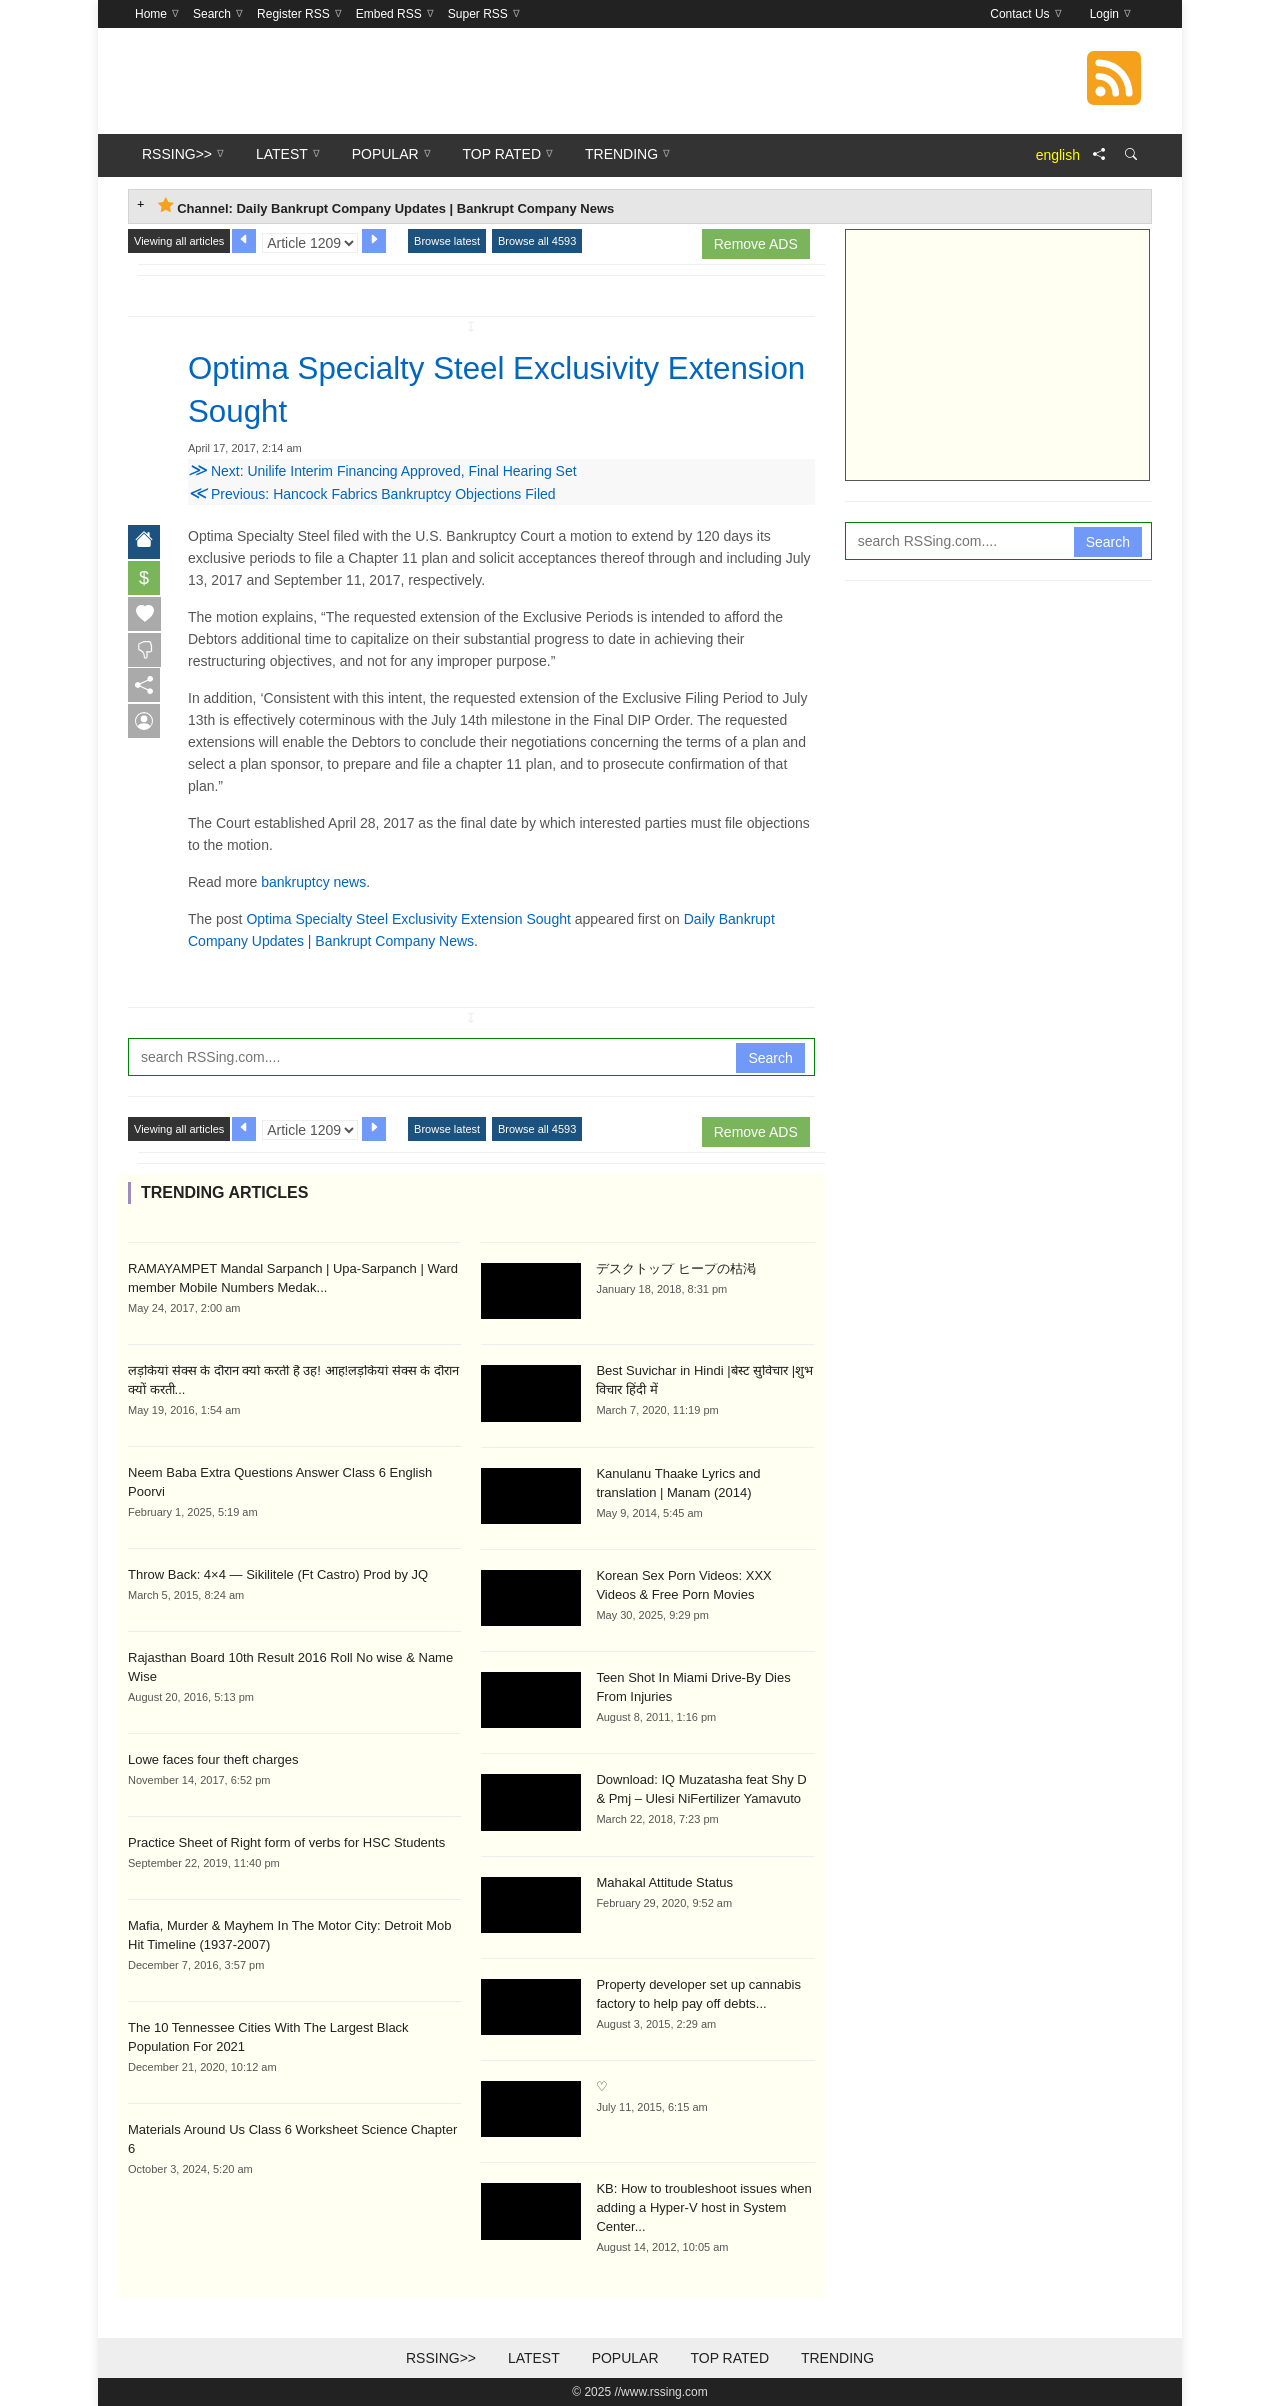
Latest (534, 2358)
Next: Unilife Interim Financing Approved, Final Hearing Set (382, 470)
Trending (837, 2358)
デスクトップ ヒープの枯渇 (676, 1267)
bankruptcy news (313, 881)
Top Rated (729, 2358)
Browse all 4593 (537, 241)
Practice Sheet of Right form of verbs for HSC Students (286, 1841)
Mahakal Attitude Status (664, 1881)
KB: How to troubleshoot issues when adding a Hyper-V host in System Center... (703, 2207)
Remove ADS (756, 244)
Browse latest (447, 241)
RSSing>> (441, 2358)
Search (770, 1057)
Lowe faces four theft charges (213, 1758)
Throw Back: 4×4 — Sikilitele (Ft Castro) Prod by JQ (278, 1573)
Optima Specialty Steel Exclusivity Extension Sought (408, 918)
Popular (625, 2358)
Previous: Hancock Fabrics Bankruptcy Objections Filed (372, 493)
